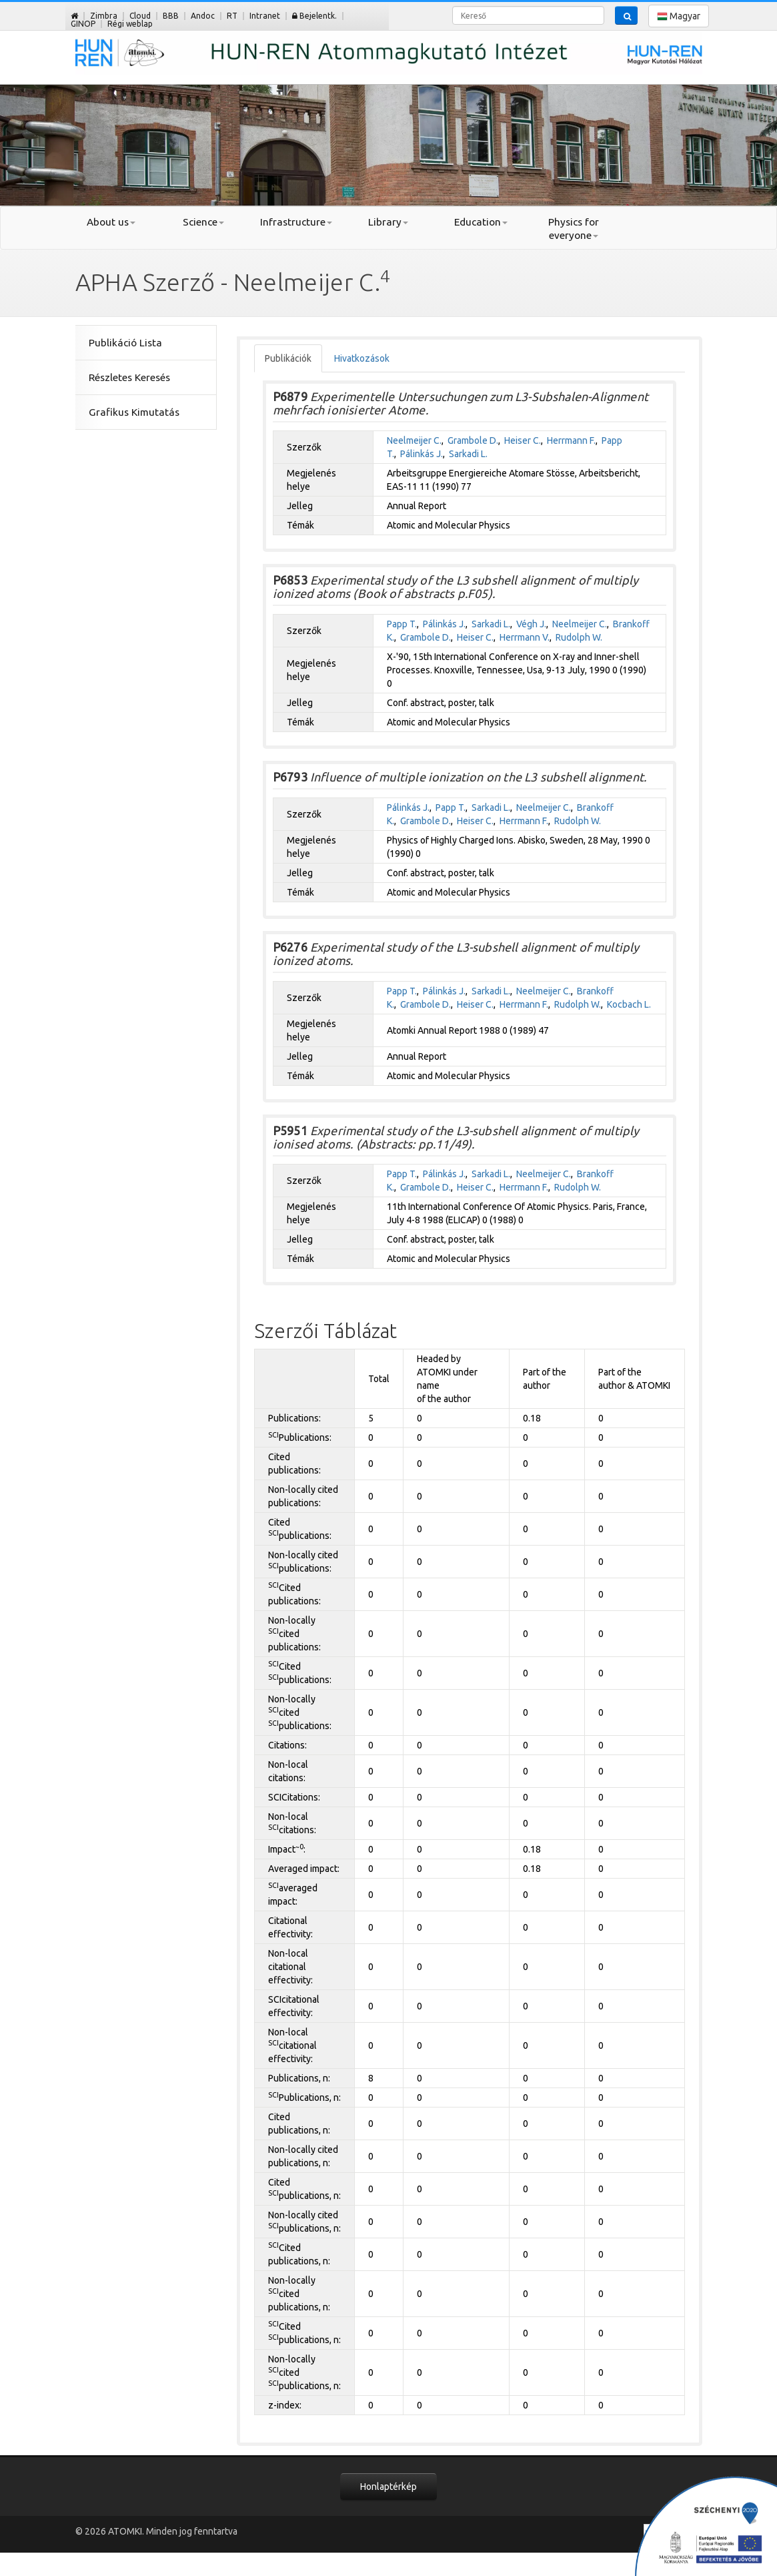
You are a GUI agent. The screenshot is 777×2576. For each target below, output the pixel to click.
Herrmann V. (525, 637)
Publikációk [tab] (288, 358)
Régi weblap (130, 23)
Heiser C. (522, 440)
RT (232, 15)
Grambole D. (473, 440)
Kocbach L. (629, 1004)
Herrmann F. (571, 440)
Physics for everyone (573, 228)
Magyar (678, 16)
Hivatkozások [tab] (362, 358)
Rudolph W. (579, 637)
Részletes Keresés (129, 377)
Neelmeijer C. (414, 440)
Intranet (264, 15)
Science (203, 222)
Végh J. (531, 624)
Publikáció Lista (125, 342)
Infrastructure (296, 222)
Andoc (203, 15)
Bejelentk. (314, 15)
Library (388, 222)
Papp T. (402, 624)
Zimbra (103, 15)
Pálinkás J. (421, 453)
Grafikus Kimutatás (134, 412)
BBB (171, 15)
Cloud (140, 15)
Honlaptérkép (388, 2486)
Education (481, 222)
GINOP (83, 23)
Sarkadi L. (468, 453)
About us (111, 222)
